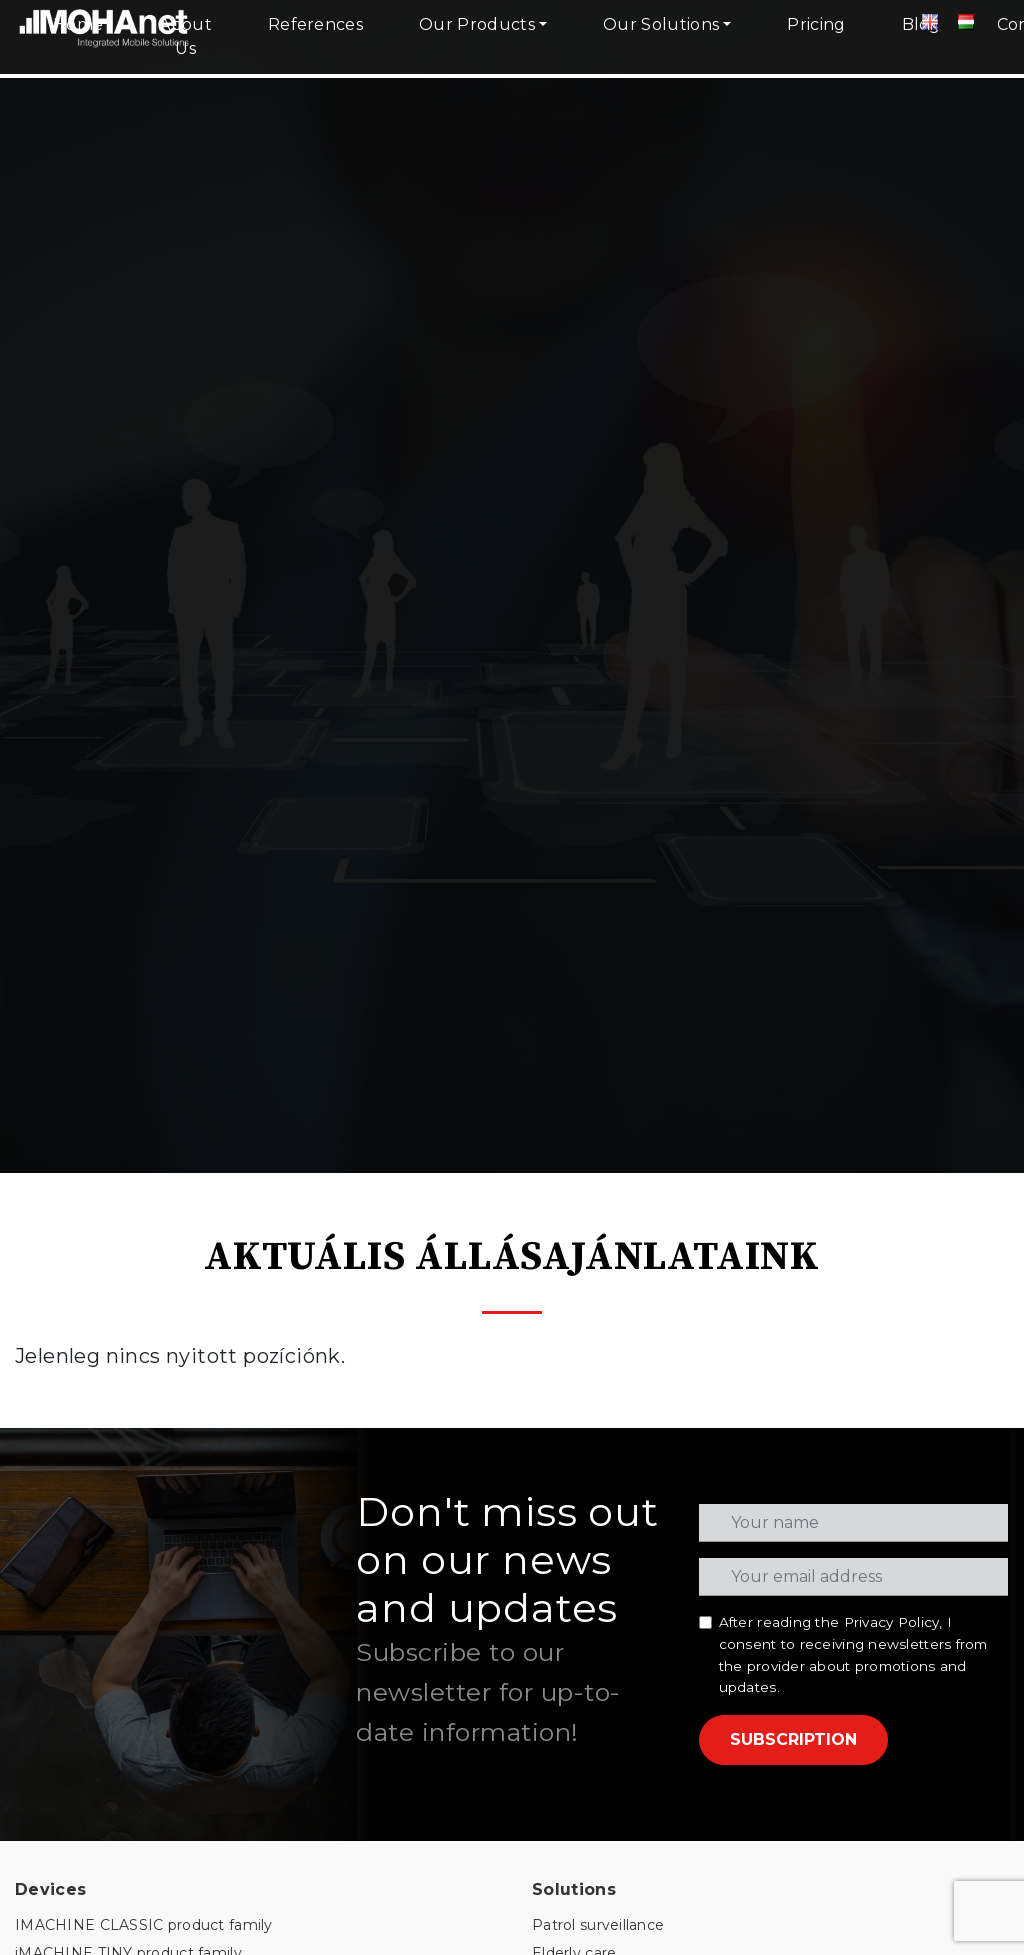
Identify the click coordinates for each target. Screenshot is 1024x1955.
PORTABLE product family (111, 1322)
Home (78, 24)
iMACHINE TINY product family (128, 1267)
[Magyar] (966, 25)
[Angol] (930, 25)
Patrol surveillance (598, 1240)
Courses (44, 1766)
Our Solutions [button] (661, 24)
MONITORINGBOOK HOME (117, 1574)
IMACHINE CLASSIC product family (144, 1240)
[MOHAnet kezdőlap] (105, 50)
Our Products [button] (477, 24)
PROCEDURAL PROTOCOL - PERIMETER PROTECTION (222, 1920)
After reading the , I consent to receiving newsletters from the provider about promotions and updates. (853, 968)
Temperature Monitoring (620, 1349)
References (315, 24)
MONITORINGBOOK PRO (110, 1547)
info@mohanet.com (604, 1783)
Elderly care (574, 1267)
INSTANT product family (102, 1294)
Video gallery (62, 1821)
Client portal (59, 1738)
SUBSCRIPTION (793, 1053)
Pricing (816, 24)
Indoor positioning (598, 1322)
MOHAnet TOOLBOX (91, 1520)
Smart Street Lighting (612, 1377)
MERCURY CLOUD (84, 1421)
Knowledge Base (76, 1793)
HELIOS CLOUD (74, 1393)
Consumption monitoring (623, 1294)
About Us (185, 36)
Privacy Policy (892, 936)
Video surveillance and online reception (673, 1404)
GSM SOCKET (65, 1602)
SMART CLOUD (71, 1448)
